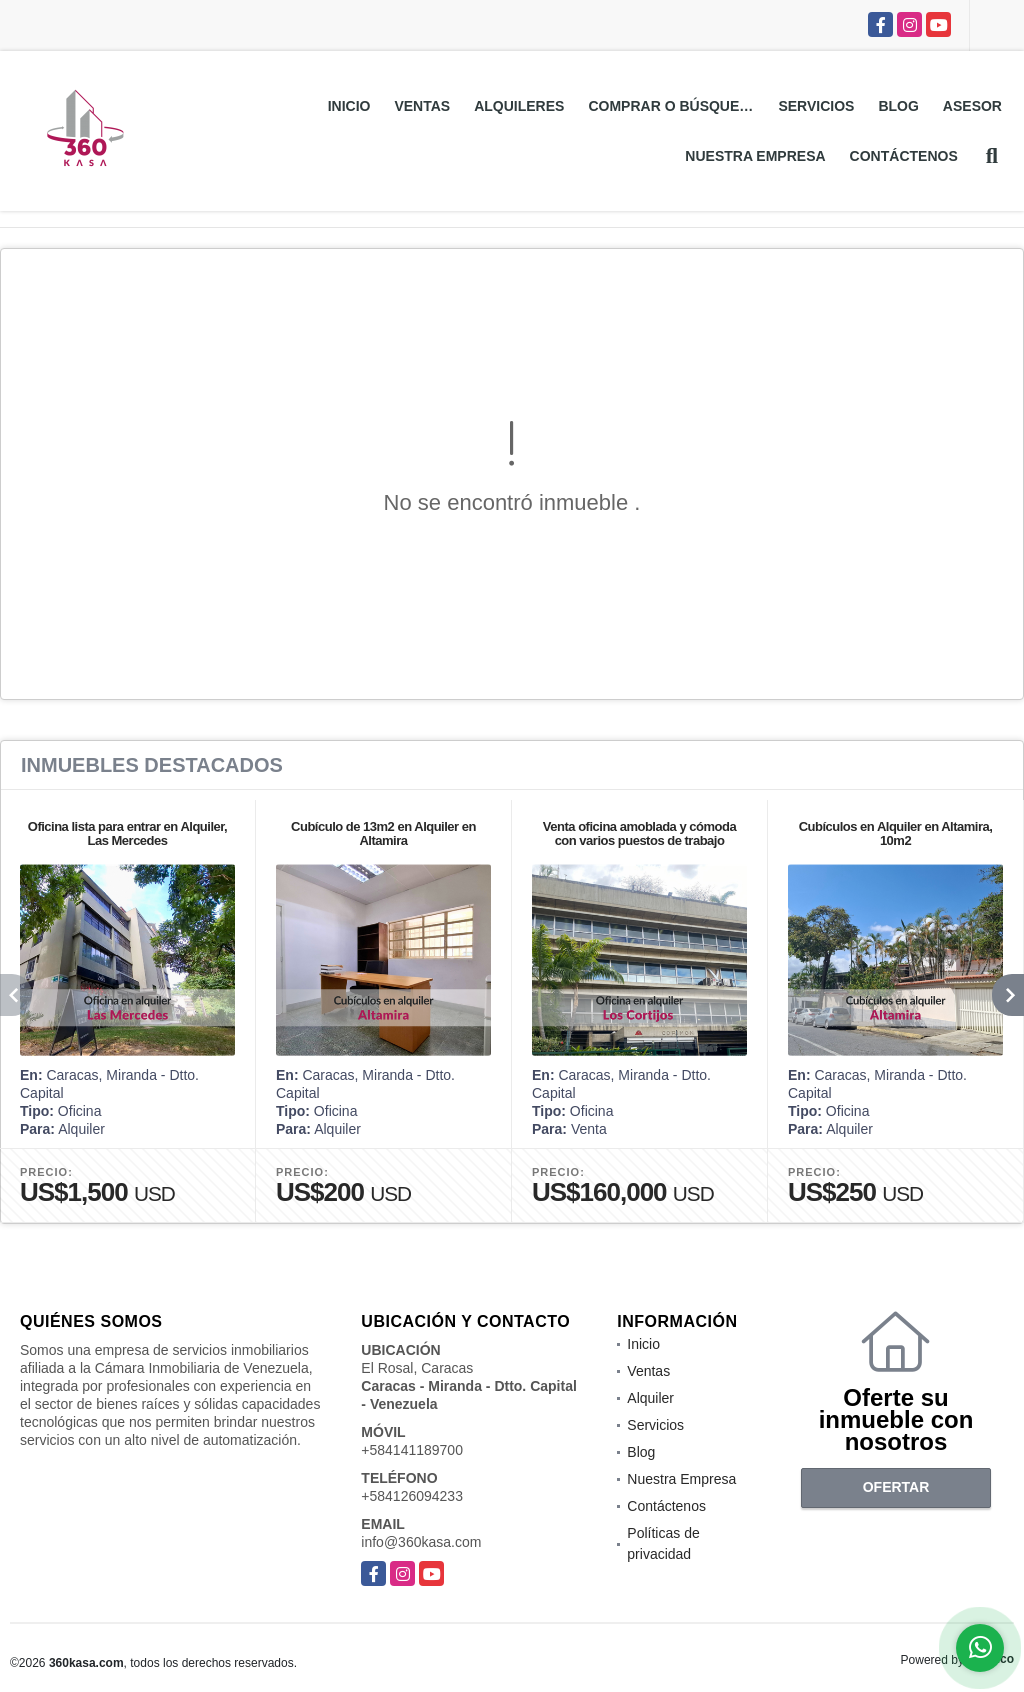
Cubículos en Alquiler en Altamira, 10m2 (896, 833)
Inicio (349, 106)
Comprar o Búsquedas (677, 106)
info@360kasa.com (421, 1542)
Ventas (422, 106)
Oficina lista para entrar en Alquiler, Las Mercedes (127, 833)
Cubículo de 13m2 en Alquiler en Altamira (383, 833)
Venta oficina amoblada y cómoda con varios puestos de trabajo (639, 833)
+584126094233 (412, 1496)
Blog (898, 106)
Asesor (972, 106)
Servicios (816, 106)
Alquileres (519, 106)
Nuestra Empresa (755, 156)
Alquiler (650, 1398)
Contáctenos (904, 156)
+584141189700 (412, 1450)
